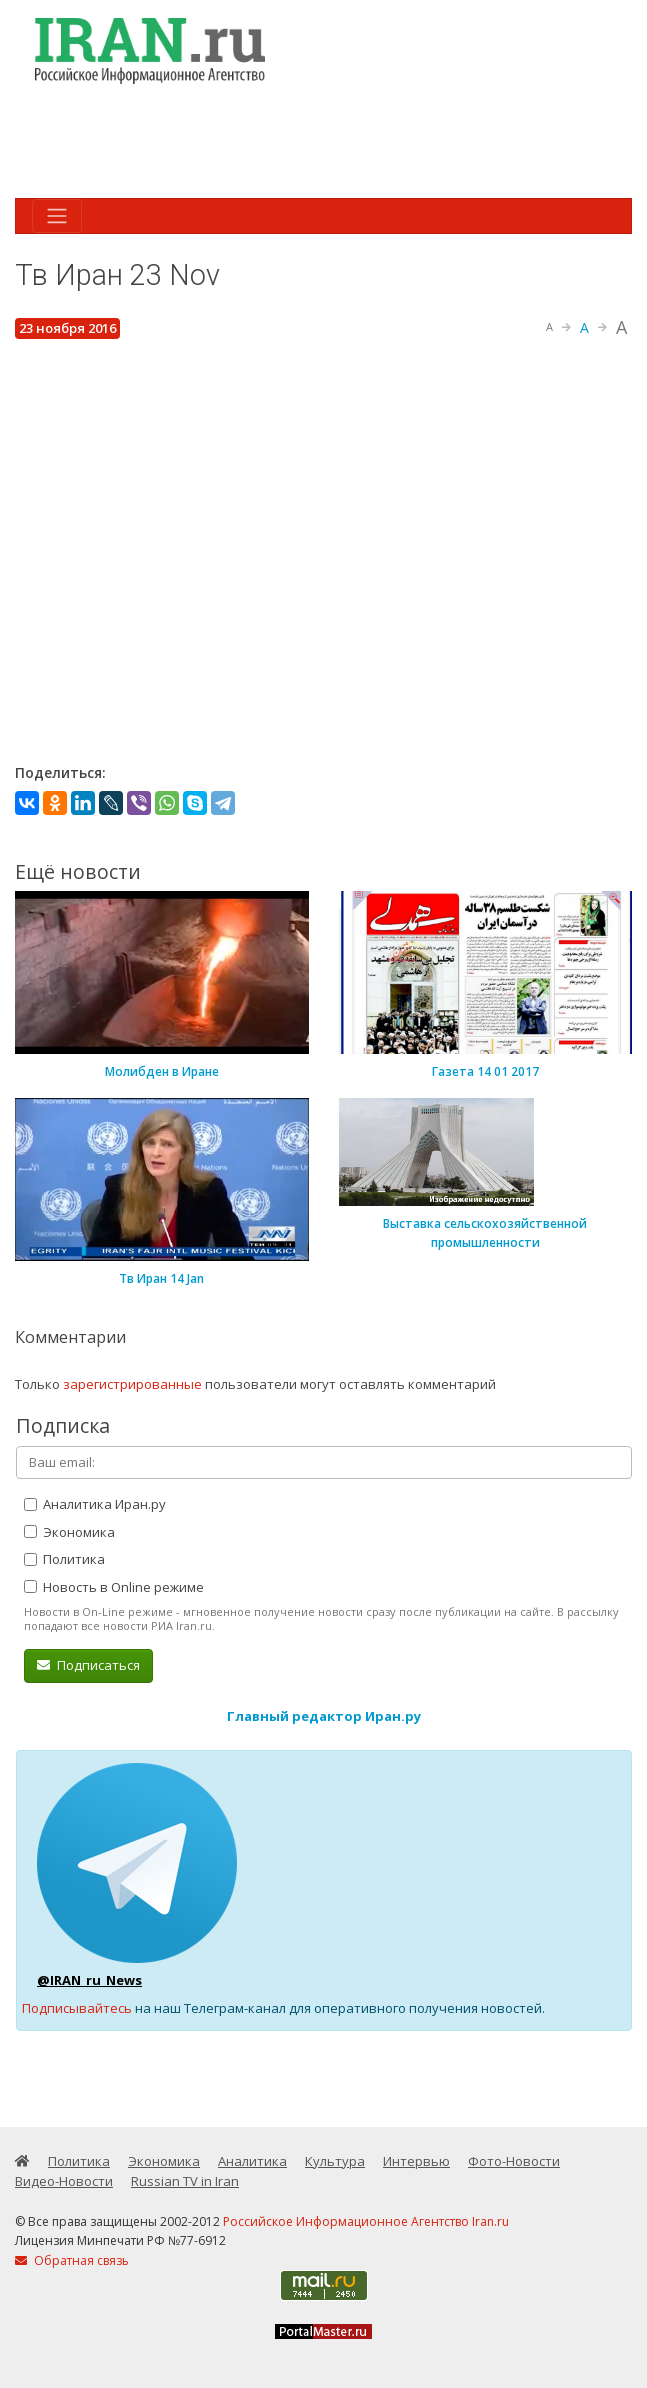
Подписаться (88, 1665)
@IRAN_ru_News (89, 1980)
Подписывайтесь (77, 2008)
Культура (335, 2161)
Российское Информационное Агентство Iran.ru (366, 2221)
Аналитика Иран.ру (95, 1504)
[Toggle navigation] (57, 216)
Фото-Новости (514, 2161)
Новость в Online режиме (114, 1587)
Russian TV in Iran (185, 2181)
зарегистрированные (132, 1384)
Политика (64, 1559)
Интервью (416, 2161)
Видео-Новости (64, 2181)
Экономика (69, 1532)
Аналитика (252, 2161)
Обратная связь (72, 2260)
